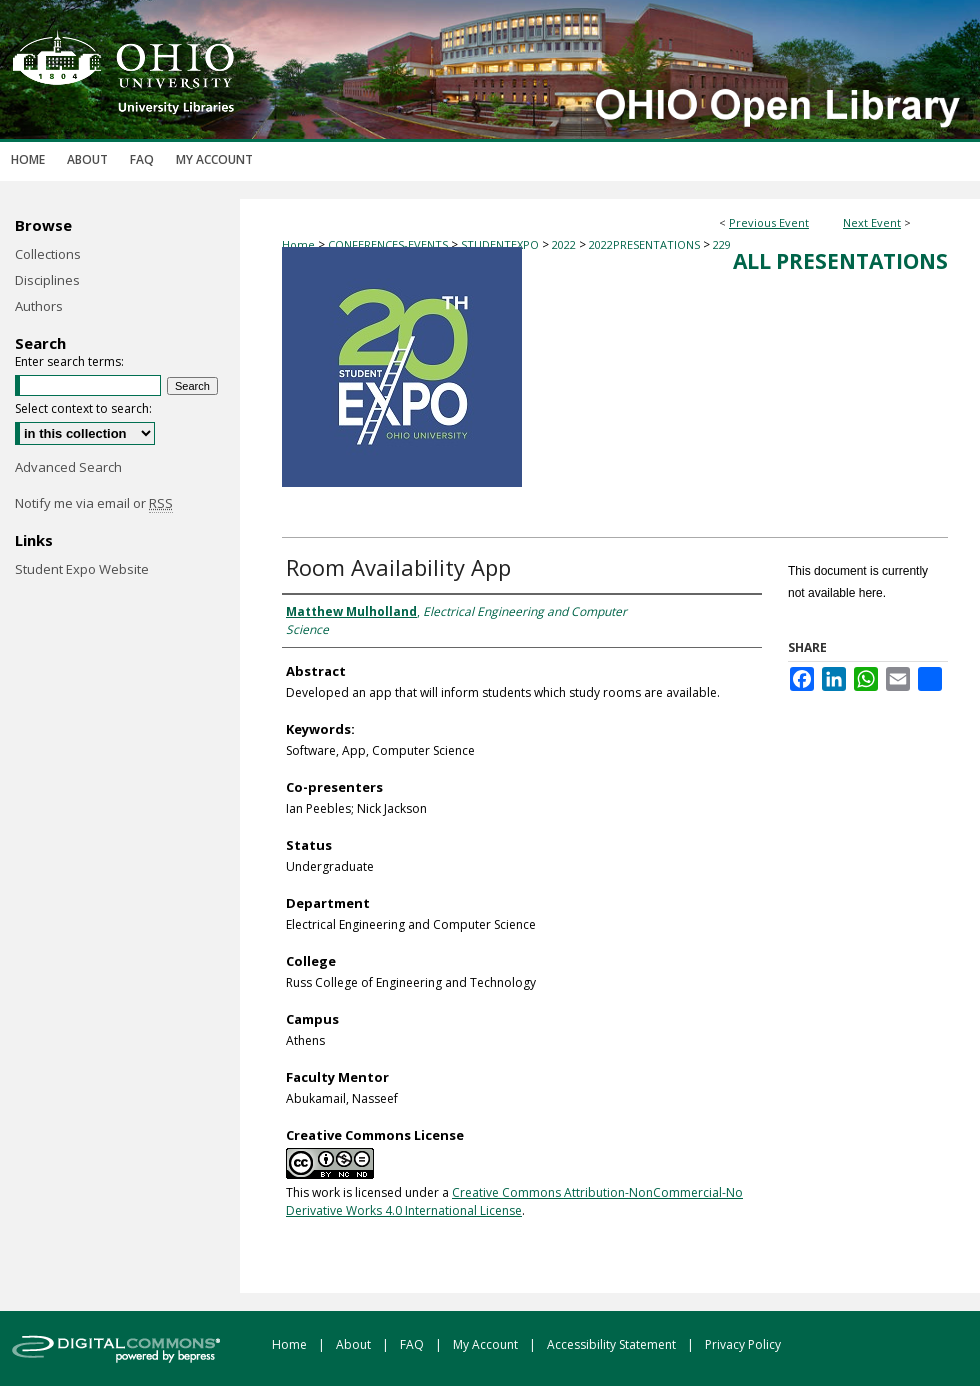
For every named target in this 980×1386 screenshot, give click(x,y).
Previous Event (769, 222)
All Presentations (840, 261)
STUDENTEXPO (501, 244)
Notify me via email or (94, 503)
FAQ (413, 1344)
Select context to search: (83, 408)
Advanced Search (68, 467)
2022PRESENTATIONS (646, 244)
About (355, 1344)
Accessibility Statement (613, 1344)
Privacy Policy (743, 1344)
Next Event (872, 222)
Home (298, 244)
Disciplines (47, 280)
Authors (39, 306)
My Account (487, 1344)
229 (722, 244)
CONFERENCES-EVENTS (389, 244)
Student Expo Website (82, 569)
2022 (565, 244)
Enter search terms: (69, 361)
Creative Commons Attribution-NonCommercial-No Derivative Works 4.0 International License (514, 1201)
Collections (48, 254)
